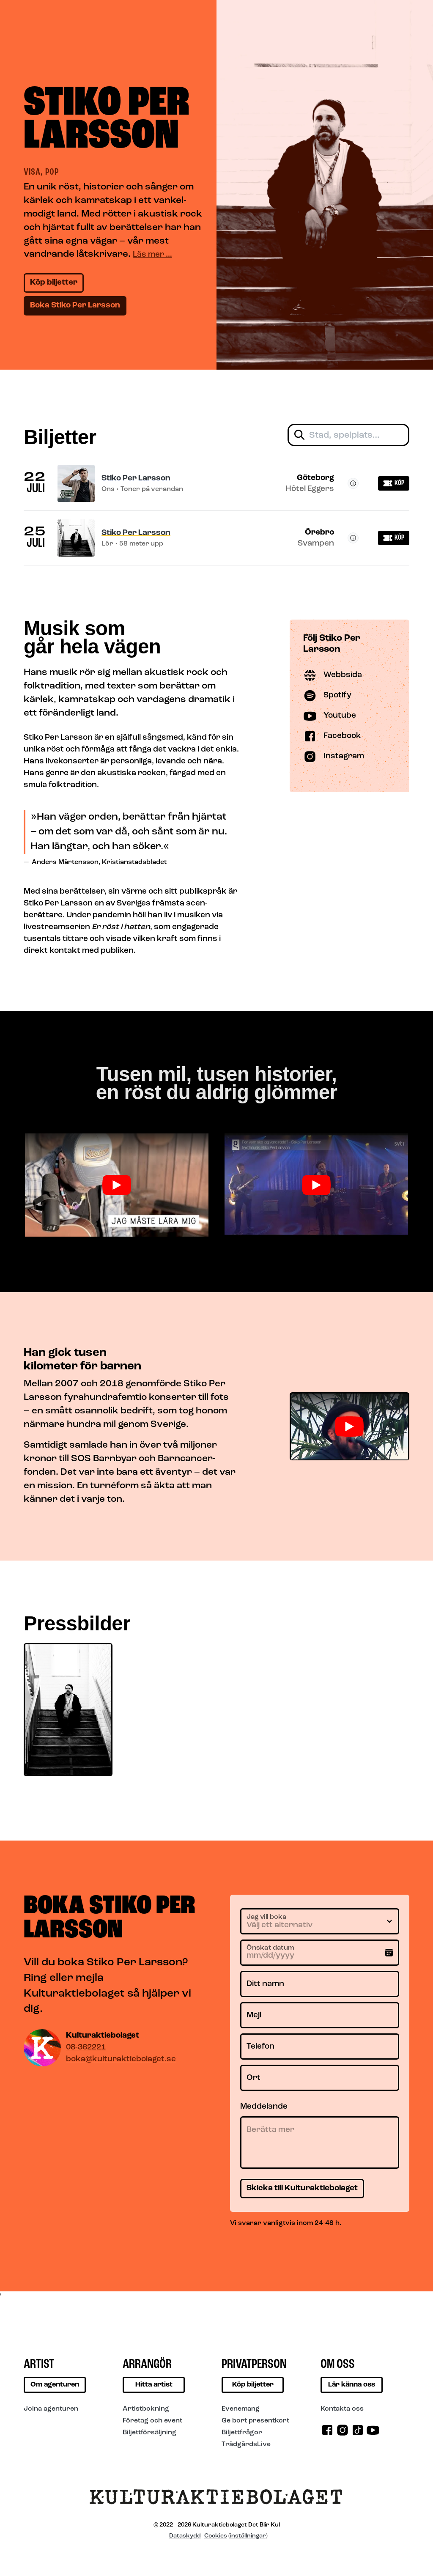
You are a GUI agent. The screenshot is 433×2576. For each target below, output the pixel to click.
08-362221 (86, 2048)
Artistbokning (146, 2409)
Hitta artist (154, 2384)
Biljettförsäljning (149, 2432)
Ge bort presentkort (255, 2420)
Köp (394, 483)
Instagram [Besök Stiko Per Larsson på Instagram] (333, 756)
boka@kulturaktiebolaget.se (121, 2059)
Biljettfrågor (242, 2432)
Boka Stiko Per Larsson (75, 306)
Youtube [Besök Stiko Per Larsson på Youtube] (329, 716)
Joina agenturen (51, 2409)
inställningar (248, 2536)
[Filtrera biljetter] (348, 435)
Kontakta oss (342, 2409)
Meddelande (264, 2107)
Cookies (215, 2536)
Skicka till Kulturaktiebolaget (302, 2188)
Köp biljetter (53, 283)
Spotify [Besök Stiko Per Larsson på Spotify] (327, 695)
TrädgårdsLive (246, 2444)
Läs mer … (152, 255)
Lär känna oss (351, 2384)
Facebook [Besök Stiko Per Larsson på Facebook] (332, 736)
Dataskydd (185, 2536)
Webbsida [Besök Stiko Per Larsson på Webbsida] (332, 675)
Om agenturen (54, 2384)
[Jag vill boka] (319, 1921)
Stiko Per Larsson (135, 479)
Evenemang (241, 2409)
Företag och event (152, 2420)
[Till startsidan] (216, 2500)
